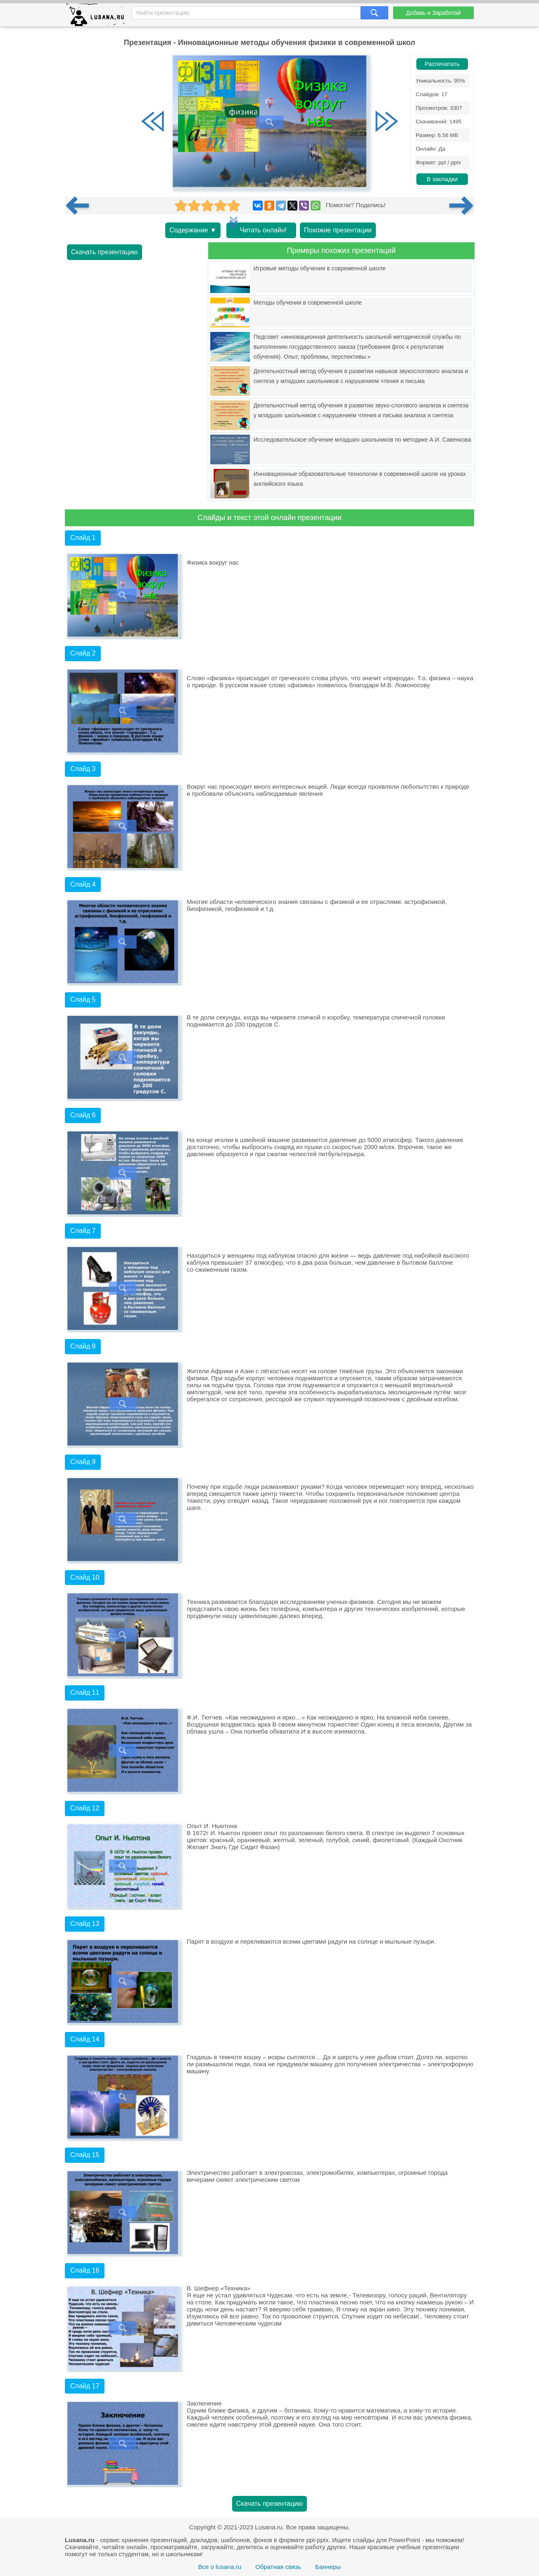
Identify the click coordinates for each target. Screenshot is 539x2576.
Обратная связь (278, 2566)
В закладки (442, 179)
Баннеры (328, 2566)
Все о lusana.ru (219, 2566)
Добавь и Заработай (433, 12)
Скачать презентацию (104, 251)
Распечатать (442, 64)
